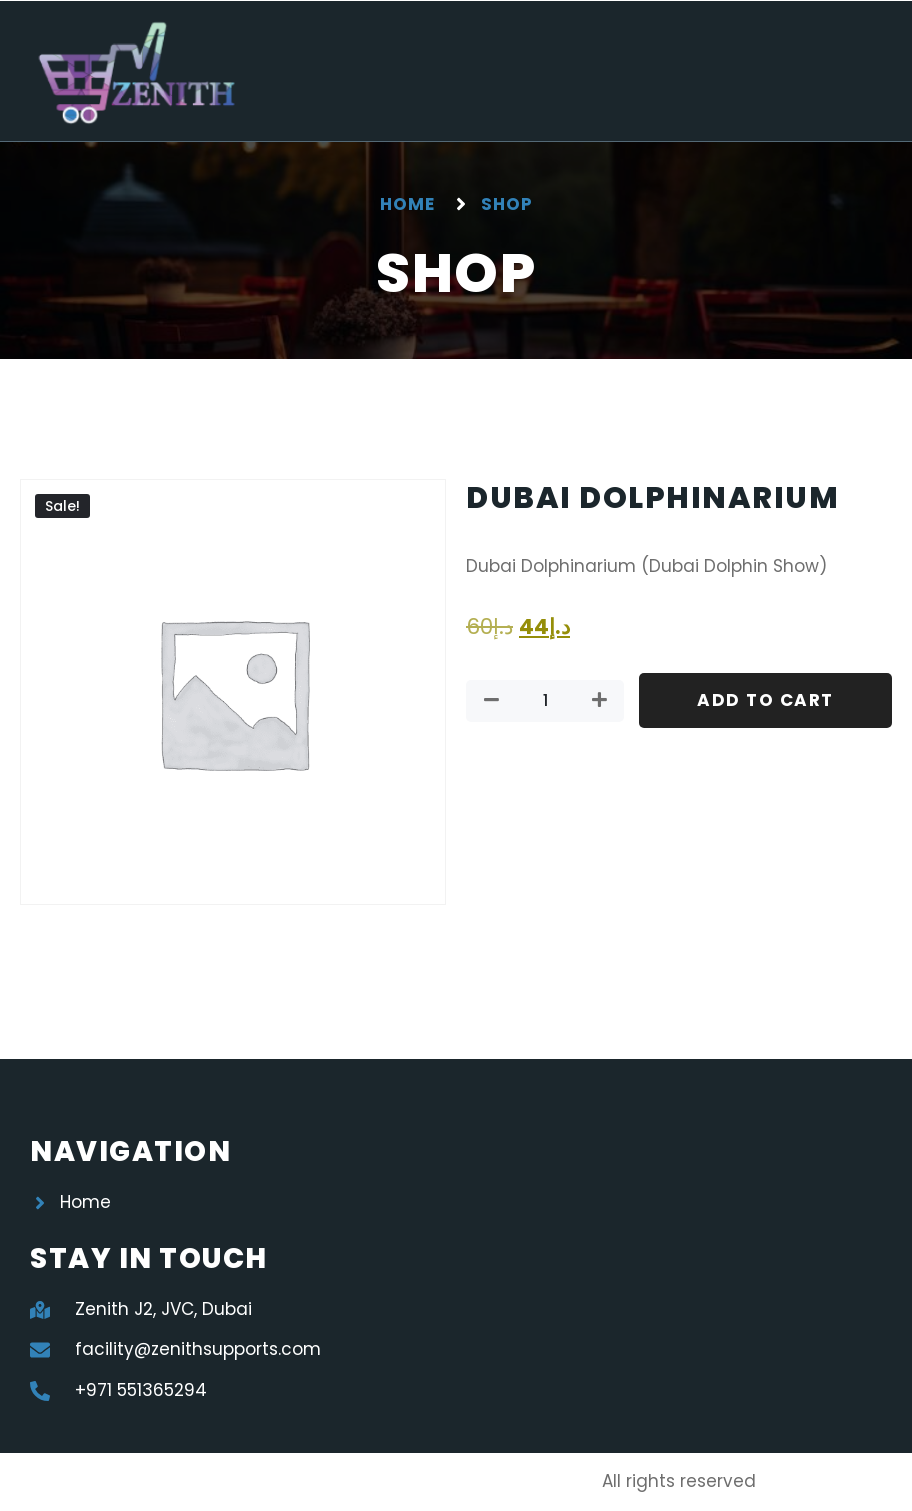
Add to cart (765, 700)
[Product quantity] (545, 701)
